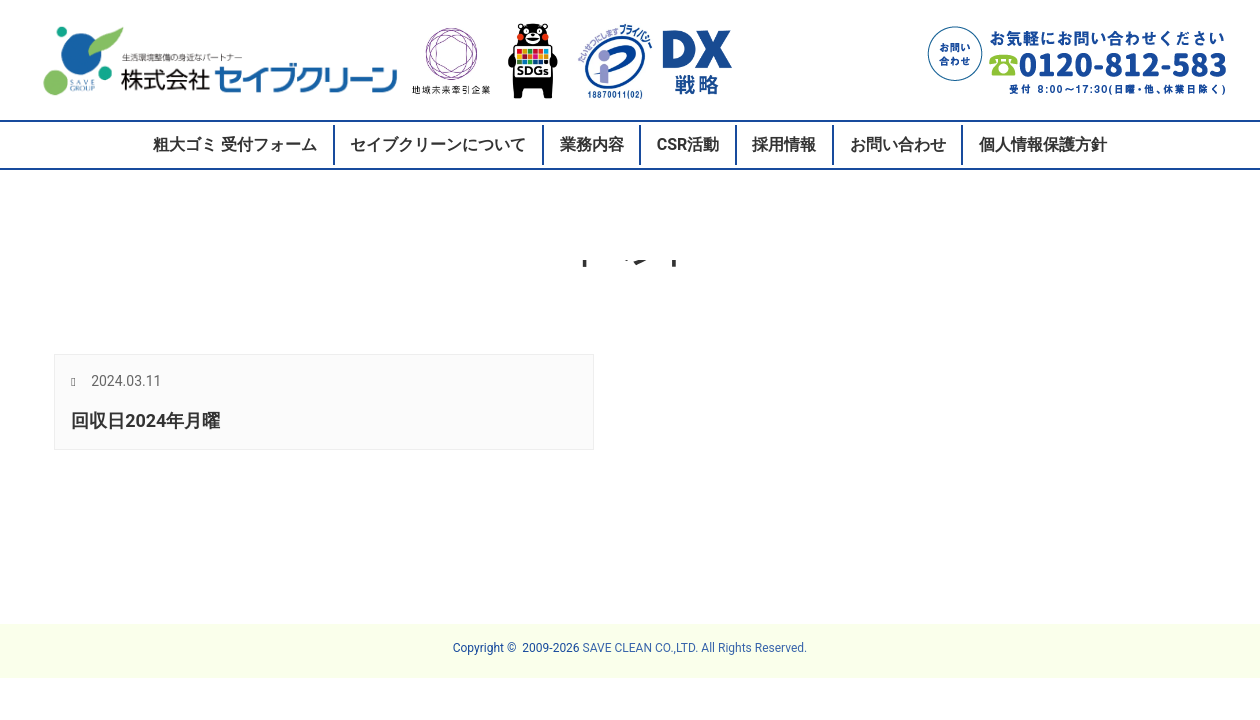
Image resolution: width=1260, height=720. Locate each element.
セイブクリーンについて (438, 144)
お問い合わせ (898, 144)
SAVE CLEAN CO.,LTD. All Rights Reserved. (695, 648)
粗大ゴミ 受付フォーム (235, 144)
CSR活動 (688, 144)
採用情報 (784, 144)
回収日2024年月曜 (145, 420)
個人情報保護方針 (1043, 144)
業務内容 (592, 144)
